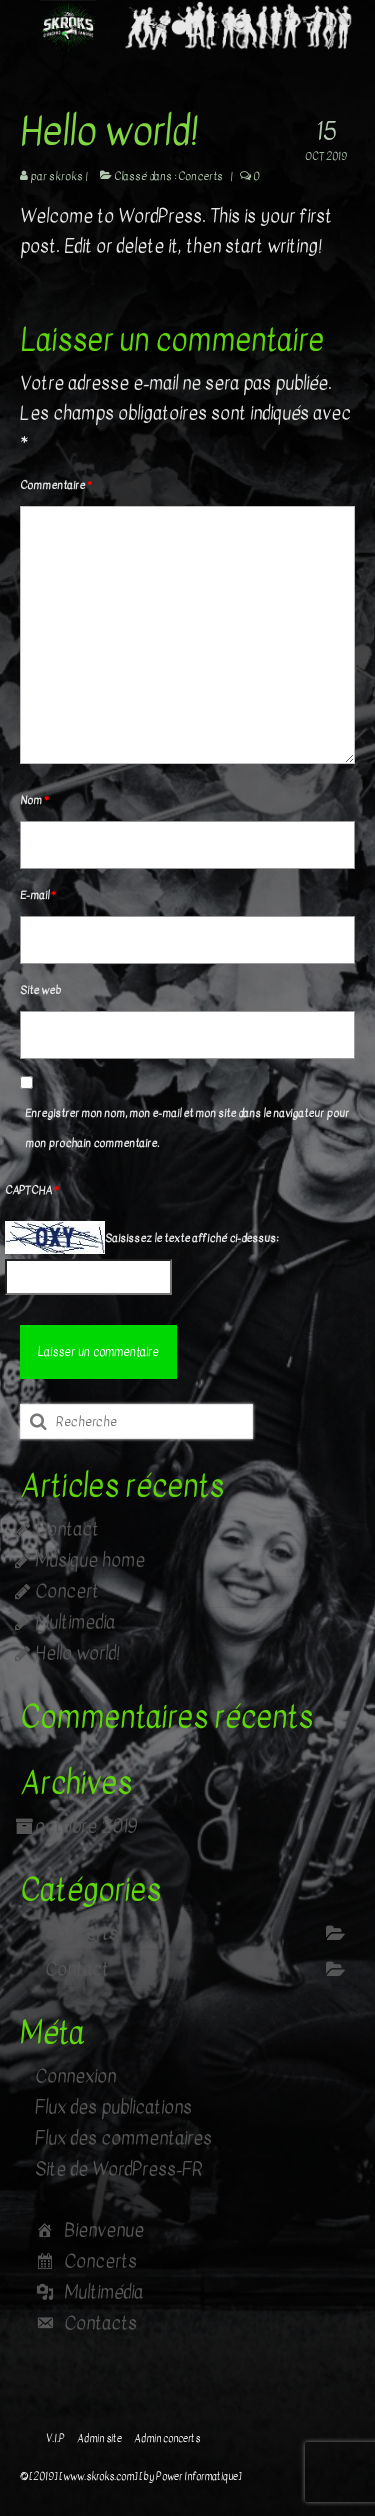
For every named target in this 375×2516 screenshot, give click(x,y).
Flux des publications (113, 2107)
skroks (66, 176)
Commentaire (55, 485)
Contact (67, 1529)
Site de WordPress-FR (119, 2169)
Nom (34, 800)
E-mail (37, 895)
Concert (67, 1591)
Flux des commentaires (123, 2138)
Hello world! (77, 1653)
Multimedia (75, 1622)
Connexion (75, 2076)
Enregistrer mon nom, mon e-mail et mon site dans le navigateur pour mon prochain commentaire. (187, 1128)
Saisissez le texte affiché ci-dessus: (191, 1238)
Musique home (90, 1560)
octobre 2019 (86, 1826)
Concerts (200, 176)
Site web (40, 990)
